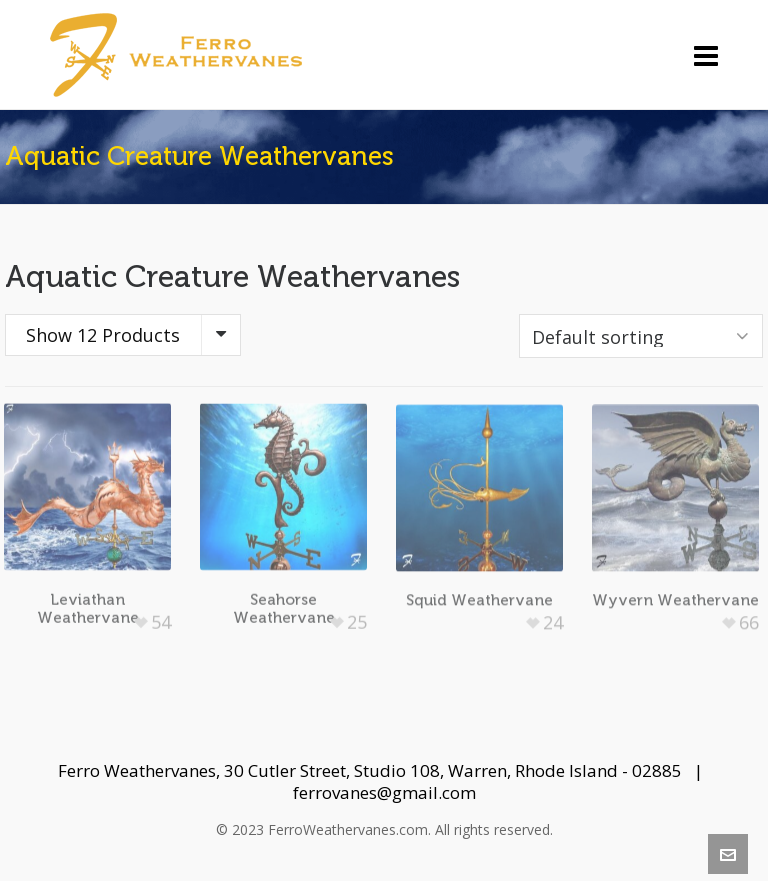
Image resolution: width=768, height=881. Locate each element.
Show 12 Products (103, 335)
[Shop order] (641, 336)
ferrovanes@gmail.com (384, 792)
